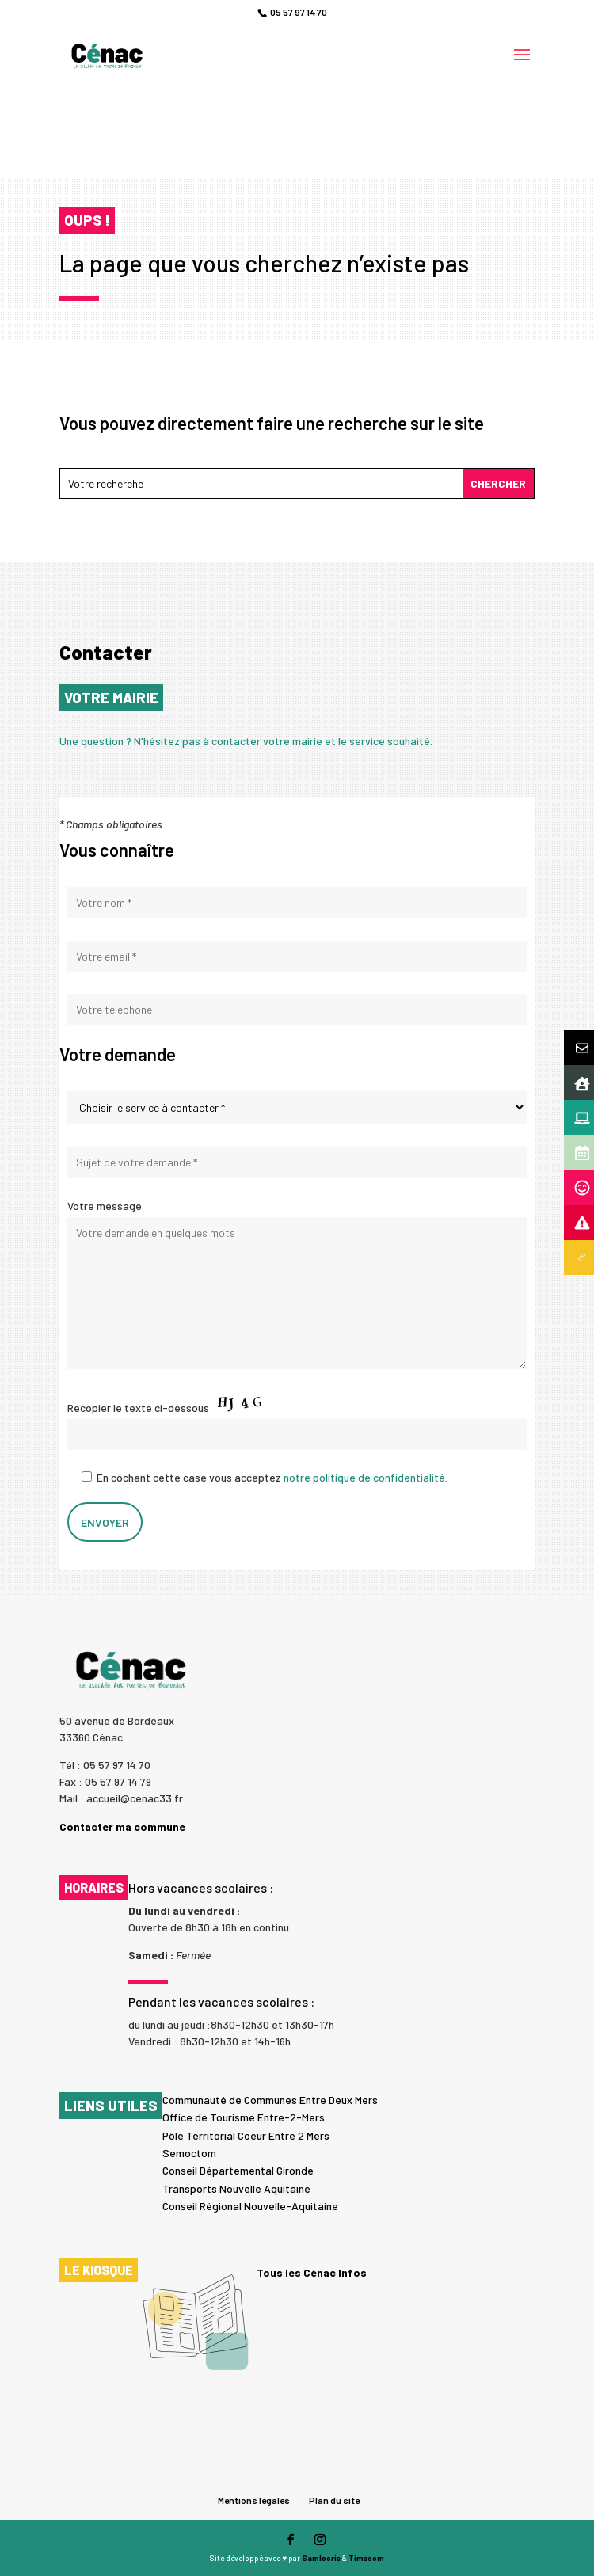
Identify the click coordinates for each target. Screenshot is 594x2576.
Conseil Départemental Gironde (238, 2170)
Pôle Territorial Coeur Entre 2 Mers (245, 2135)
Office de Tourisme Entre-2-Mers (243, 2117)
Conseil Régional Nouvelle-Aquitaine (250, 2206)
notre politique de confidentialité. (365, 1477)
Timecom (366, 2558)
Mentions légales (254, 2500)
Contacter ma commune (122, 1826)
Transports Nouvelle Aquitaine (236, 2188)
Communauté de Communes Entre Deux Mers (270, 2099)
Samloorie (321, 2558)
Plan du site (334, 2500)
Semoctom (189, 2152)
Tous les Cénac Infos (312, 2273)
